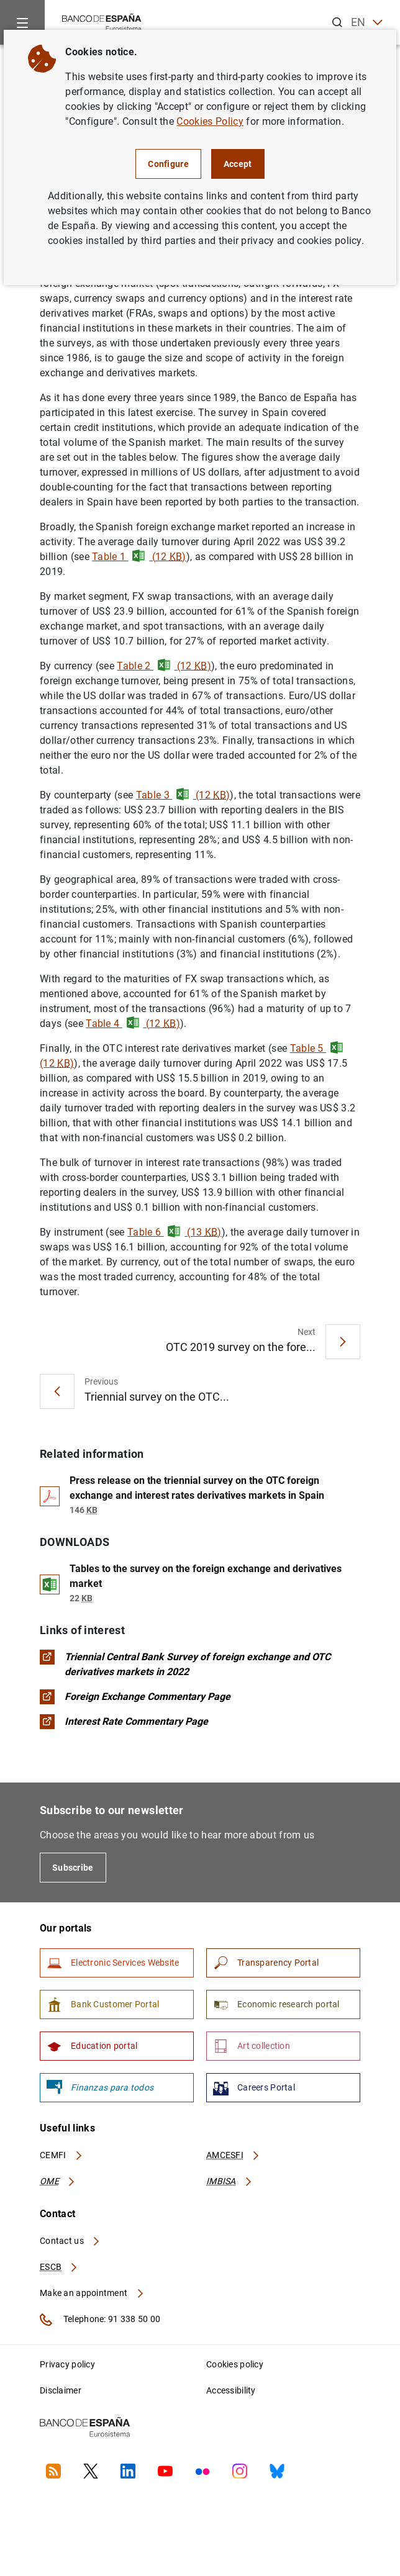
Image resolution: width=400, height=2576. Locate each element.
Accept (238, 164)
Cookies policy (234, 2364)
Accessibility (231, 2390)
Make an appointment (92, 2293)
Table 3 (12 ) (183, 795)
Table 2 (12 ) (164, 666)
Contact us (70, 2241)
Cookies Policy (209, 121)
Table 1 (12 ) (139, 557)
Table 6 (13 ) (174, 1232)
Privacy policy (67, 2364)
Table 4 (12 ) (133, 1023)
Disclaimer (60, 2390)
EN (367, 23)
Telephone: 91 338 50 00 (100, 2319)
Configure (168, 164)
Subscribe (73, 1868)
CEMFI (61, 2155)
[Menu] (22, 22)
